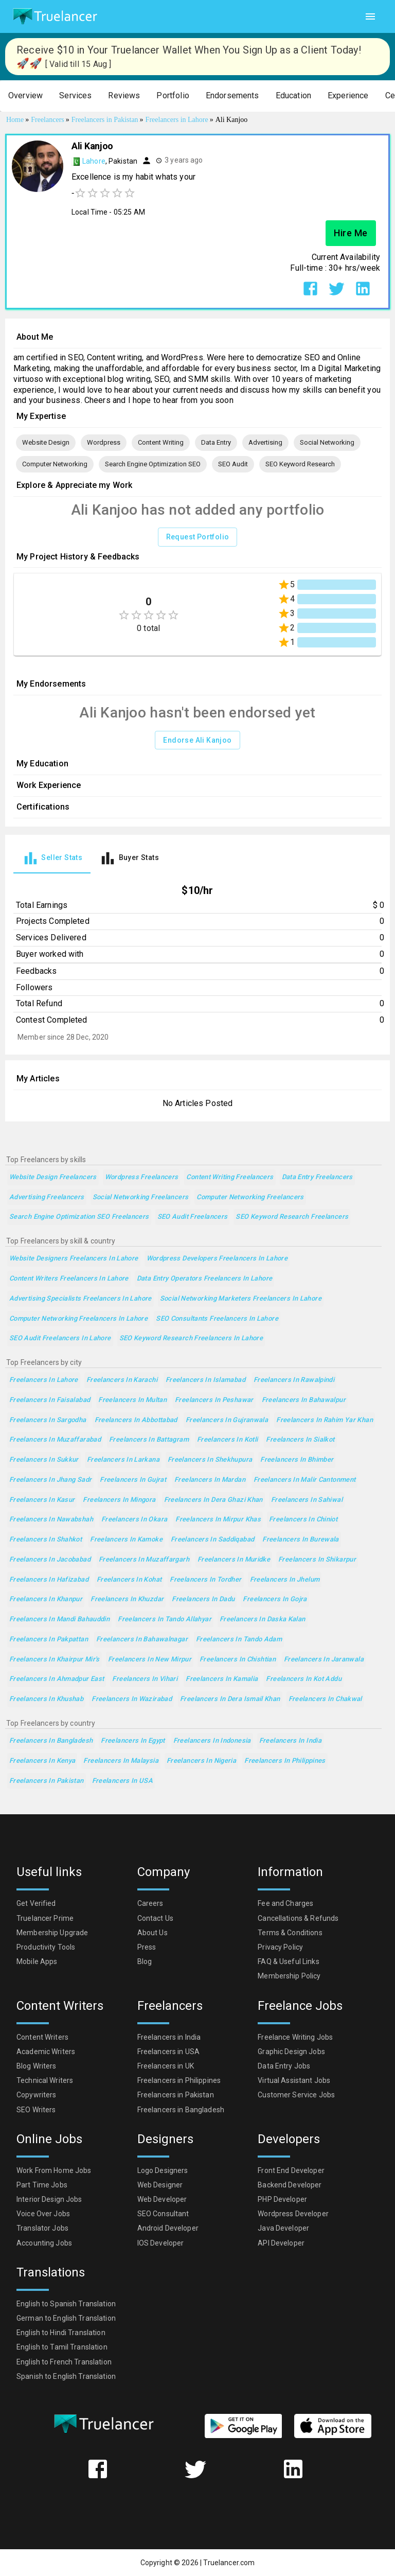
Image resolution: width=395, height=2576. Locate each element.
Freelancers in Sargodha (47, 1420)
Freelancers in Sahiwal (307, 1500)
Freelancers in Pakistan (46, 1781)
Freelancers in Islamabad (205, 1380)
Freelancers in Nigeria (201, 1761)
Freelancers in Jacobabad (50, 1560)
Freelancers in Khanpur (45, 1599)
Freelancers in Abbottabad (136, 1420)
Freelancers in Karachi (121, 1380)
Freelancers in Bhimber (296, 1460)
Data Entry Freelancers (317, 1177)
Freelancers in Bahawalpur (304, 1400)
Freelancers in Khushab (46, 1699)
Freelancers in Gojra (275, 1599)
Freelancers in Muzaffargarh (144, 1560)
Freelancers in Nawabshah (51, 1520)
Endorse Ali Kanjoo (197, 740)
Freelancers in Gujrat (133, 1480)
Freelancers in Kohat (129, 1580)
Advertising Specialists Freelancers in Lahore (80, 1299)
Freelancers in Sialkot (300, 1440)
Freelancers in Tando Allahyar (164, 1619)
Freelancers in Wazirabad (131, 1699)
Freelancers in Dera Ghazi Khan (213, 1500)
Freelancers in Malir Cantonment (305, 1480)
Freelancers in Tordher (205, 1580)
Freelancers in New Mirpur (149, 1660)
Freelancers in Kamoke (126, 1540)
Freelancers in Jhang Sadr (50, 1480)
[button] (25, 96)
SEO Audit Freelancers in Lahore (60, 1338)
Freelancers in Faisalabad (49, 1400)
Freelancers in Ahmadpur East (56, 1679)
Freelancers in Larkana (123, 1460)
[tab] (52, 858)
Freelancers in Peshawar (214, 1400)
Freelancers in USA (122, 1781)
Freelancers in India (290, 1741)
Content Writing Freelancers (229, 1177)
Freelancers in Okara (134, 1520)
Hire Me (351, 233)
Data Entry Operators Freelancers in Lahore (205, 1279)
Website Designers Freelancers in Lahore (73, 1259)
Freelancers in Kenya (42, 1761)
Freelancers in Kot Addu (304, 1679)
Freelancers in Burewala (300, 1540)
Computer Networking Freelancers (250, 1197)
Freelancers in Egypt (133, 1741)
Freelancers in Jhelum (285, 1580)
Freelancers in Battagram (149, 1440)
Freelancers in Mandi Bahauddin (59, 1619)
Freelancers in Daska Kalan (263, 1619)
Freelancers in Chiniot (303, 1520)
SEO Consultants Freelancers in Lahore (217, 1319)
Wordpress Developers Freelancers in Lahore (217, 1259)
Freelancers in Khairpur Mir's (54, 1660)
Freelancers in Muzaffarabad (55, 1440)
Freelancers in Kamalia (222, 1679)
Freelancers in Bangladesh (51, 1741)
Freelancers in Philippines (285, 1761)
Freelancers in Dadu (203, 1599)
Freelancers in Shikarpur (317, 1560)
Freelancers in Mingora (119, 1500)
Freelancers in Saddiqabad (212, 1540)
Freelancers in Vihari (144, 1679)
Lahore (93, 161)
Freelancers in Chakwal (325, 1699)
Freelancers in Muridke (233, 1560)
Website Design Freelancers (53, 1177)
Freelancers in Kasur (42, 1500)
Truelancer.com (229, 2563)
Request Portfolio (197, 537)
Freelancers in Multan (132, 1400)
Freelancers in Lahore (43, 1380)
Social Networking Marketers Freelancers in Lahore (241, 1299)
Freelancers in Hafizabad (49, 1580)
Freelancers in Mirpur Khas (218, 1520)
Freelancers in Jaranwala (324, 1660)
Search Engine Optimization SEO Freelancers (79, 1217)
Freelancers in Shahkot (45, 1540)
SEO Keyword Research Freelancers (292, 1217)
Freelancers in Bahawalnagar (142, 1640)
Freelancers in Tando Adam (239, 1640)
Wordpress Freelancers (142, 1177)
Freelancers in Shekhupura (210, 1460)
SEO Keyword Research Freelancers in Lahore (191, 1338)
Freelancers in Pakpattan (48, 1640)
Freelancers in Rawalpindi (294, 1380)
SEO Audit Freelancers (192, 1217)
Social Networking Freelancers (141, 1197)
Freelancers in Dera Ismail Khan (230, 1699)
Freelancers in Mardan (209, 1480)
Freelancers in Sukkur (44, 1460)
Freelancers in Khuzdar (127, 1599)
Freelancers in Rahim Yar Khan (324, 1420)
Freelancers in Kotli (227, 1440)
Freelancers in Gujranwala (227, 1420)
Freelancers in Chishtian (238, 1660)
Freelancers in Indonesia (212, 1741)
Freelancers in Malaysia (120, 1761)
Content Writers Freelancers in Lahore (69, 1279)
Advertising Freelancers (46, 1197)
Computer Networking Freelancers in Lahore (78, 1319)
